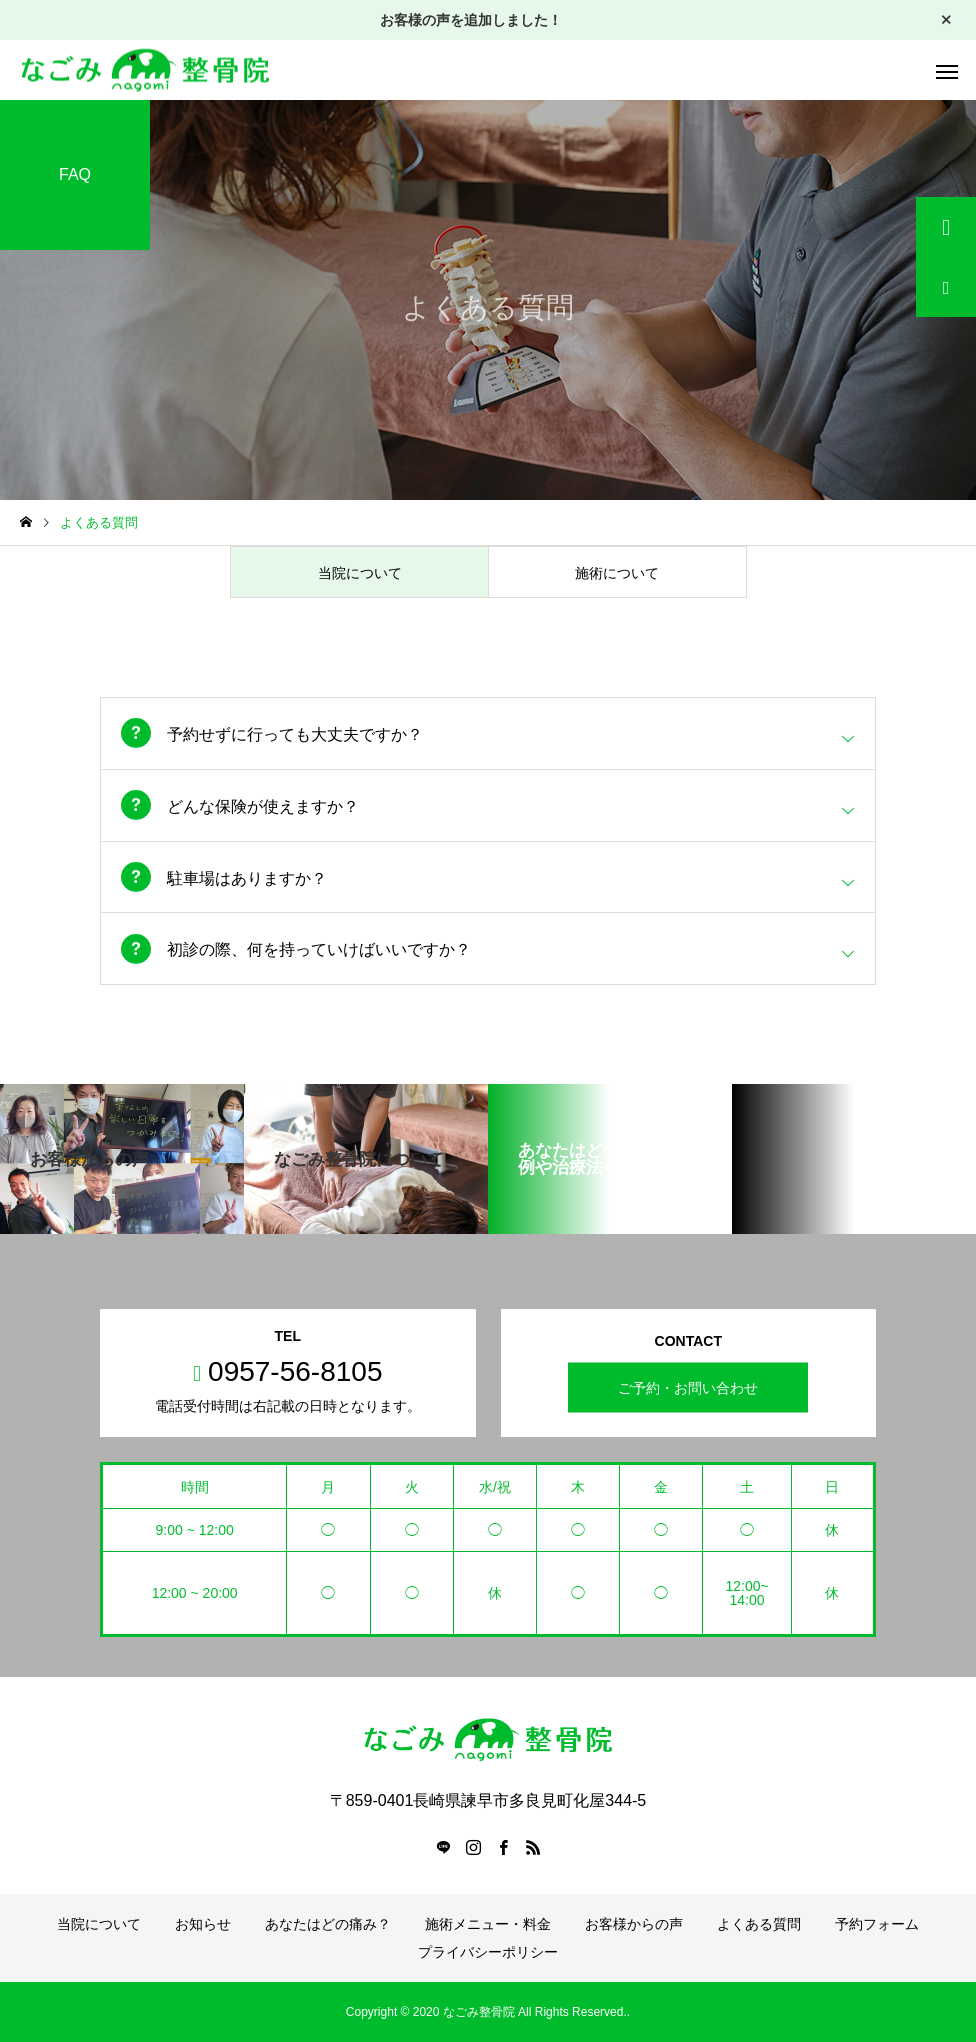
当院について (99, 1924)
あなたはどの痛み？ (328, 1924)
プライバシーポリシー (488, 1952)
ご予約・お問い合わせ (688, 1388)
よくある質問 (759, 1924)
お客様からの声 (634, 1924)
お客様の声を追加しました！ (471, 20)
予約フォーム (877, 1924)
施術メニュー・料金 (488, 1924)
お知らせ (203, 1924)
